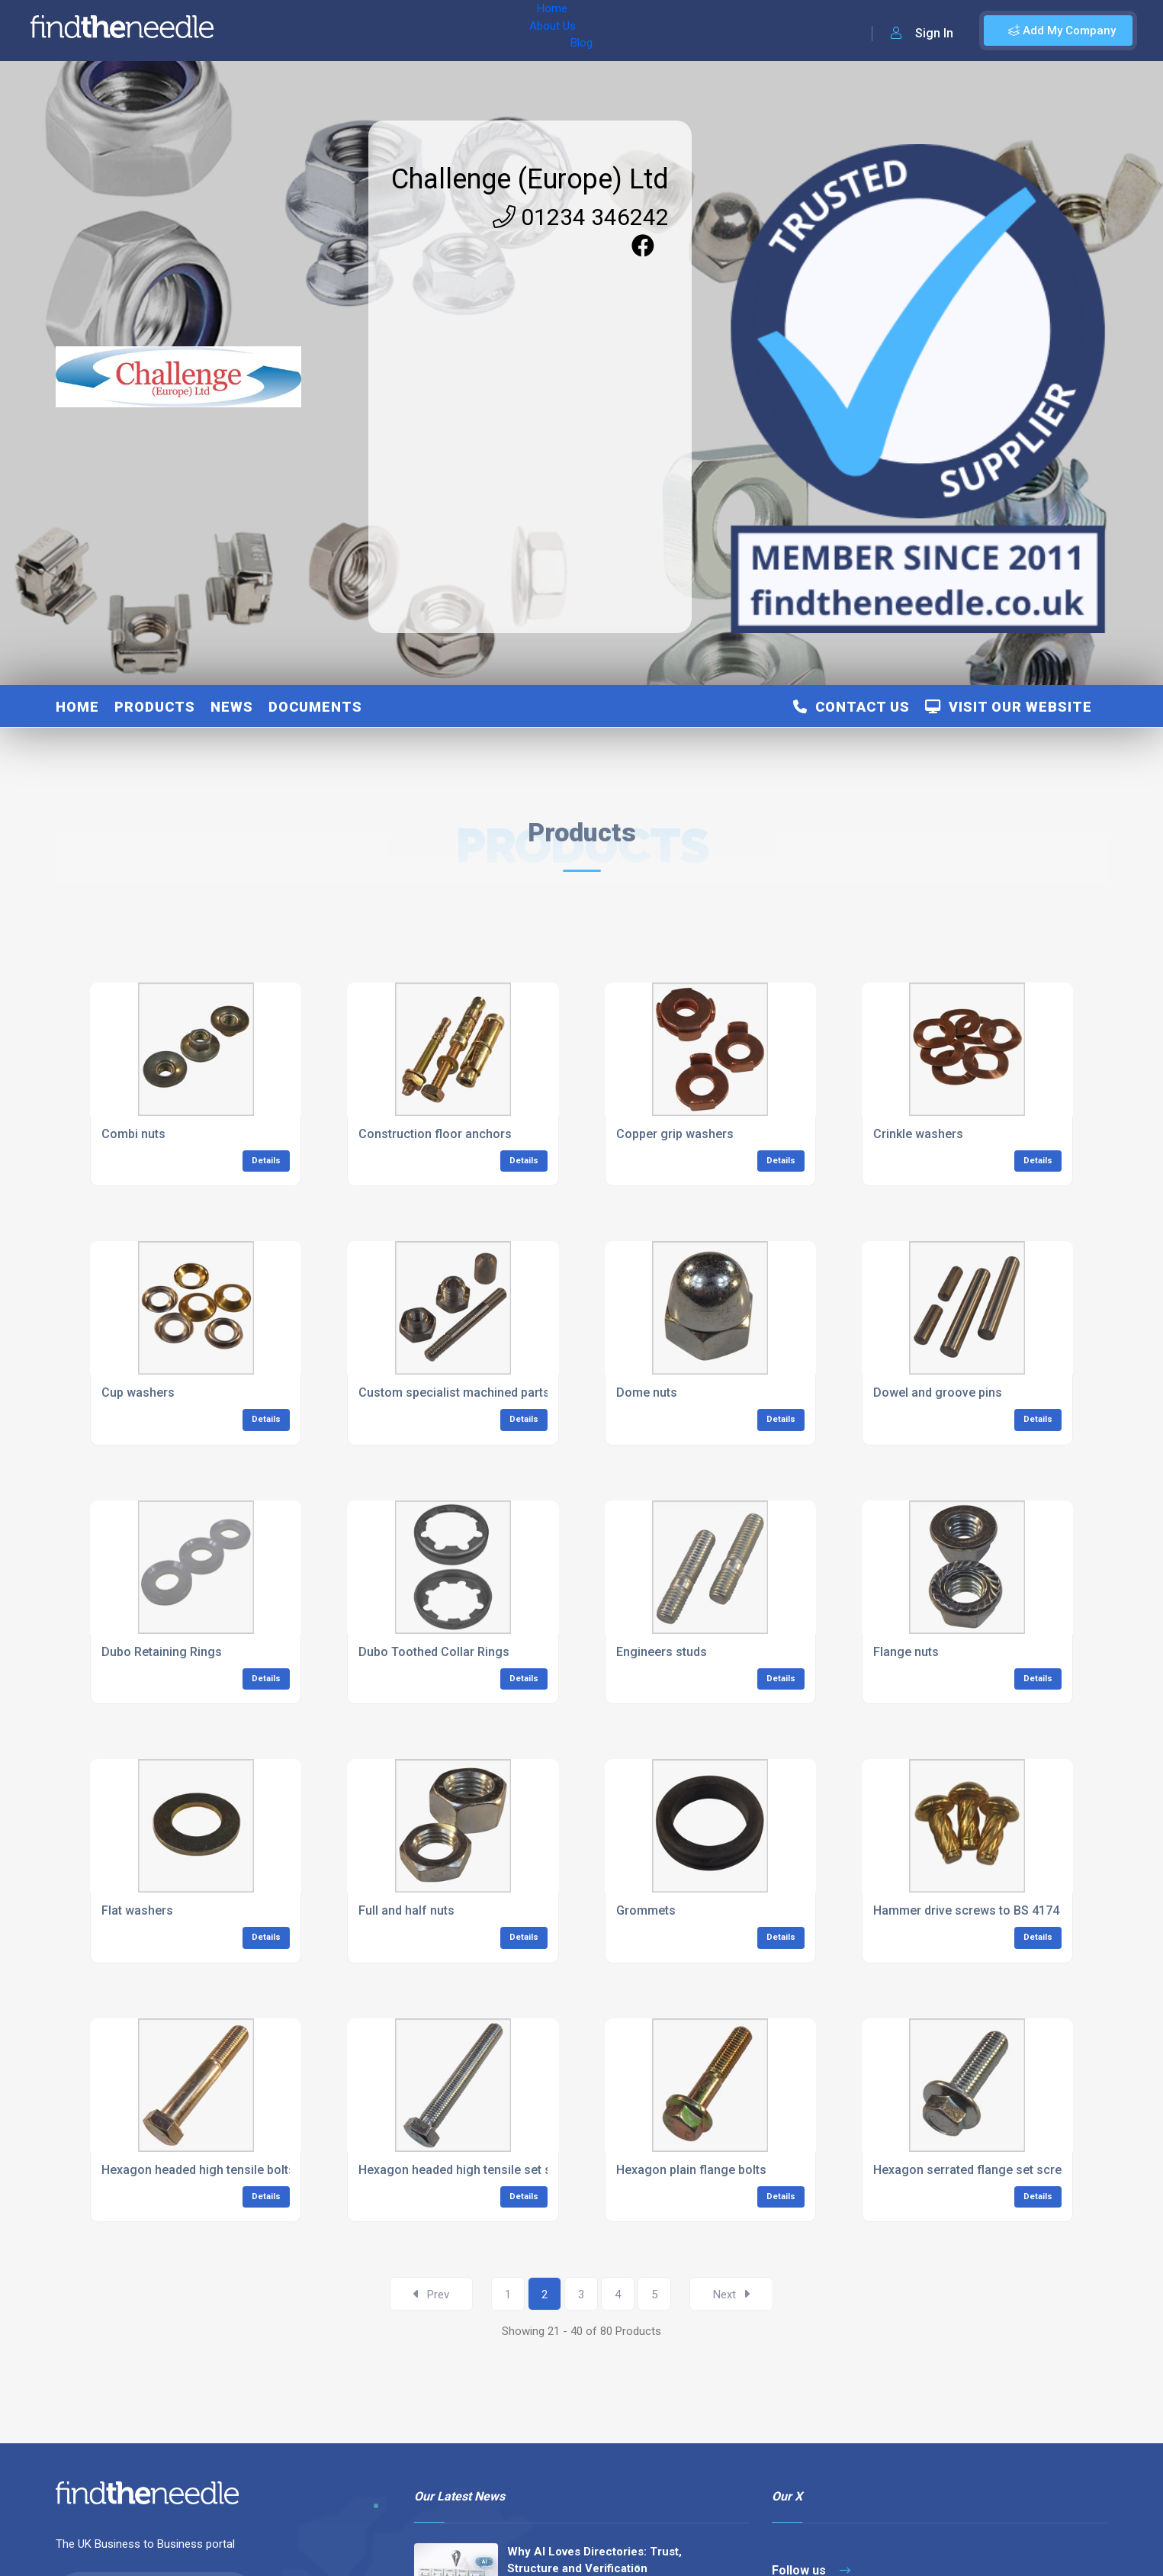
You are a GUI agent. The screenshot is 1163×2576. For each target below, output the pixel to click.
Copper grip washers (675, 1134)
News (231, 707)
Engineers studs (661, 1652)
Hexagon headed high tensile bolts (198, 2170)
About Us (327, 30)
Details (266, 1161)
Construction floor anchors (435, 1134)
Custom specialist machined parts (454, 1392)
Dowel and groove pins (937, 1392)
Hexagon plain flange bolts (691, 2170)
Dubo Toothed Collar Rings (433, 1652)
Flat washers (137, 1910)
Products (154, 707)
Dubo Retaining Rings (161, 1652)
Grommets (646, 1910)
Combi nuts (133, 1134)
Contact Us (851, 707)
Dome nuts (646, 1392)
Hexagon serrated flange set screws (975, 2170)
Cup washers (138, 1392)
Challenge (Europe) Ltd (530, 179)
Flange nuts (906, 1652)
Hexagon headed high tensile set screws (472, 2170)
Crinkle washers (918, 1134)
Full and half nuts (406, 1910)
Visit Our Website (1008, 707)
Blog (380, 30)
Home (269, 30)
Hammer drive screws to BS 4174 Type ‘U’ (990, 1910)
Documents (315, 707)
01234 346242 (581, 217)
